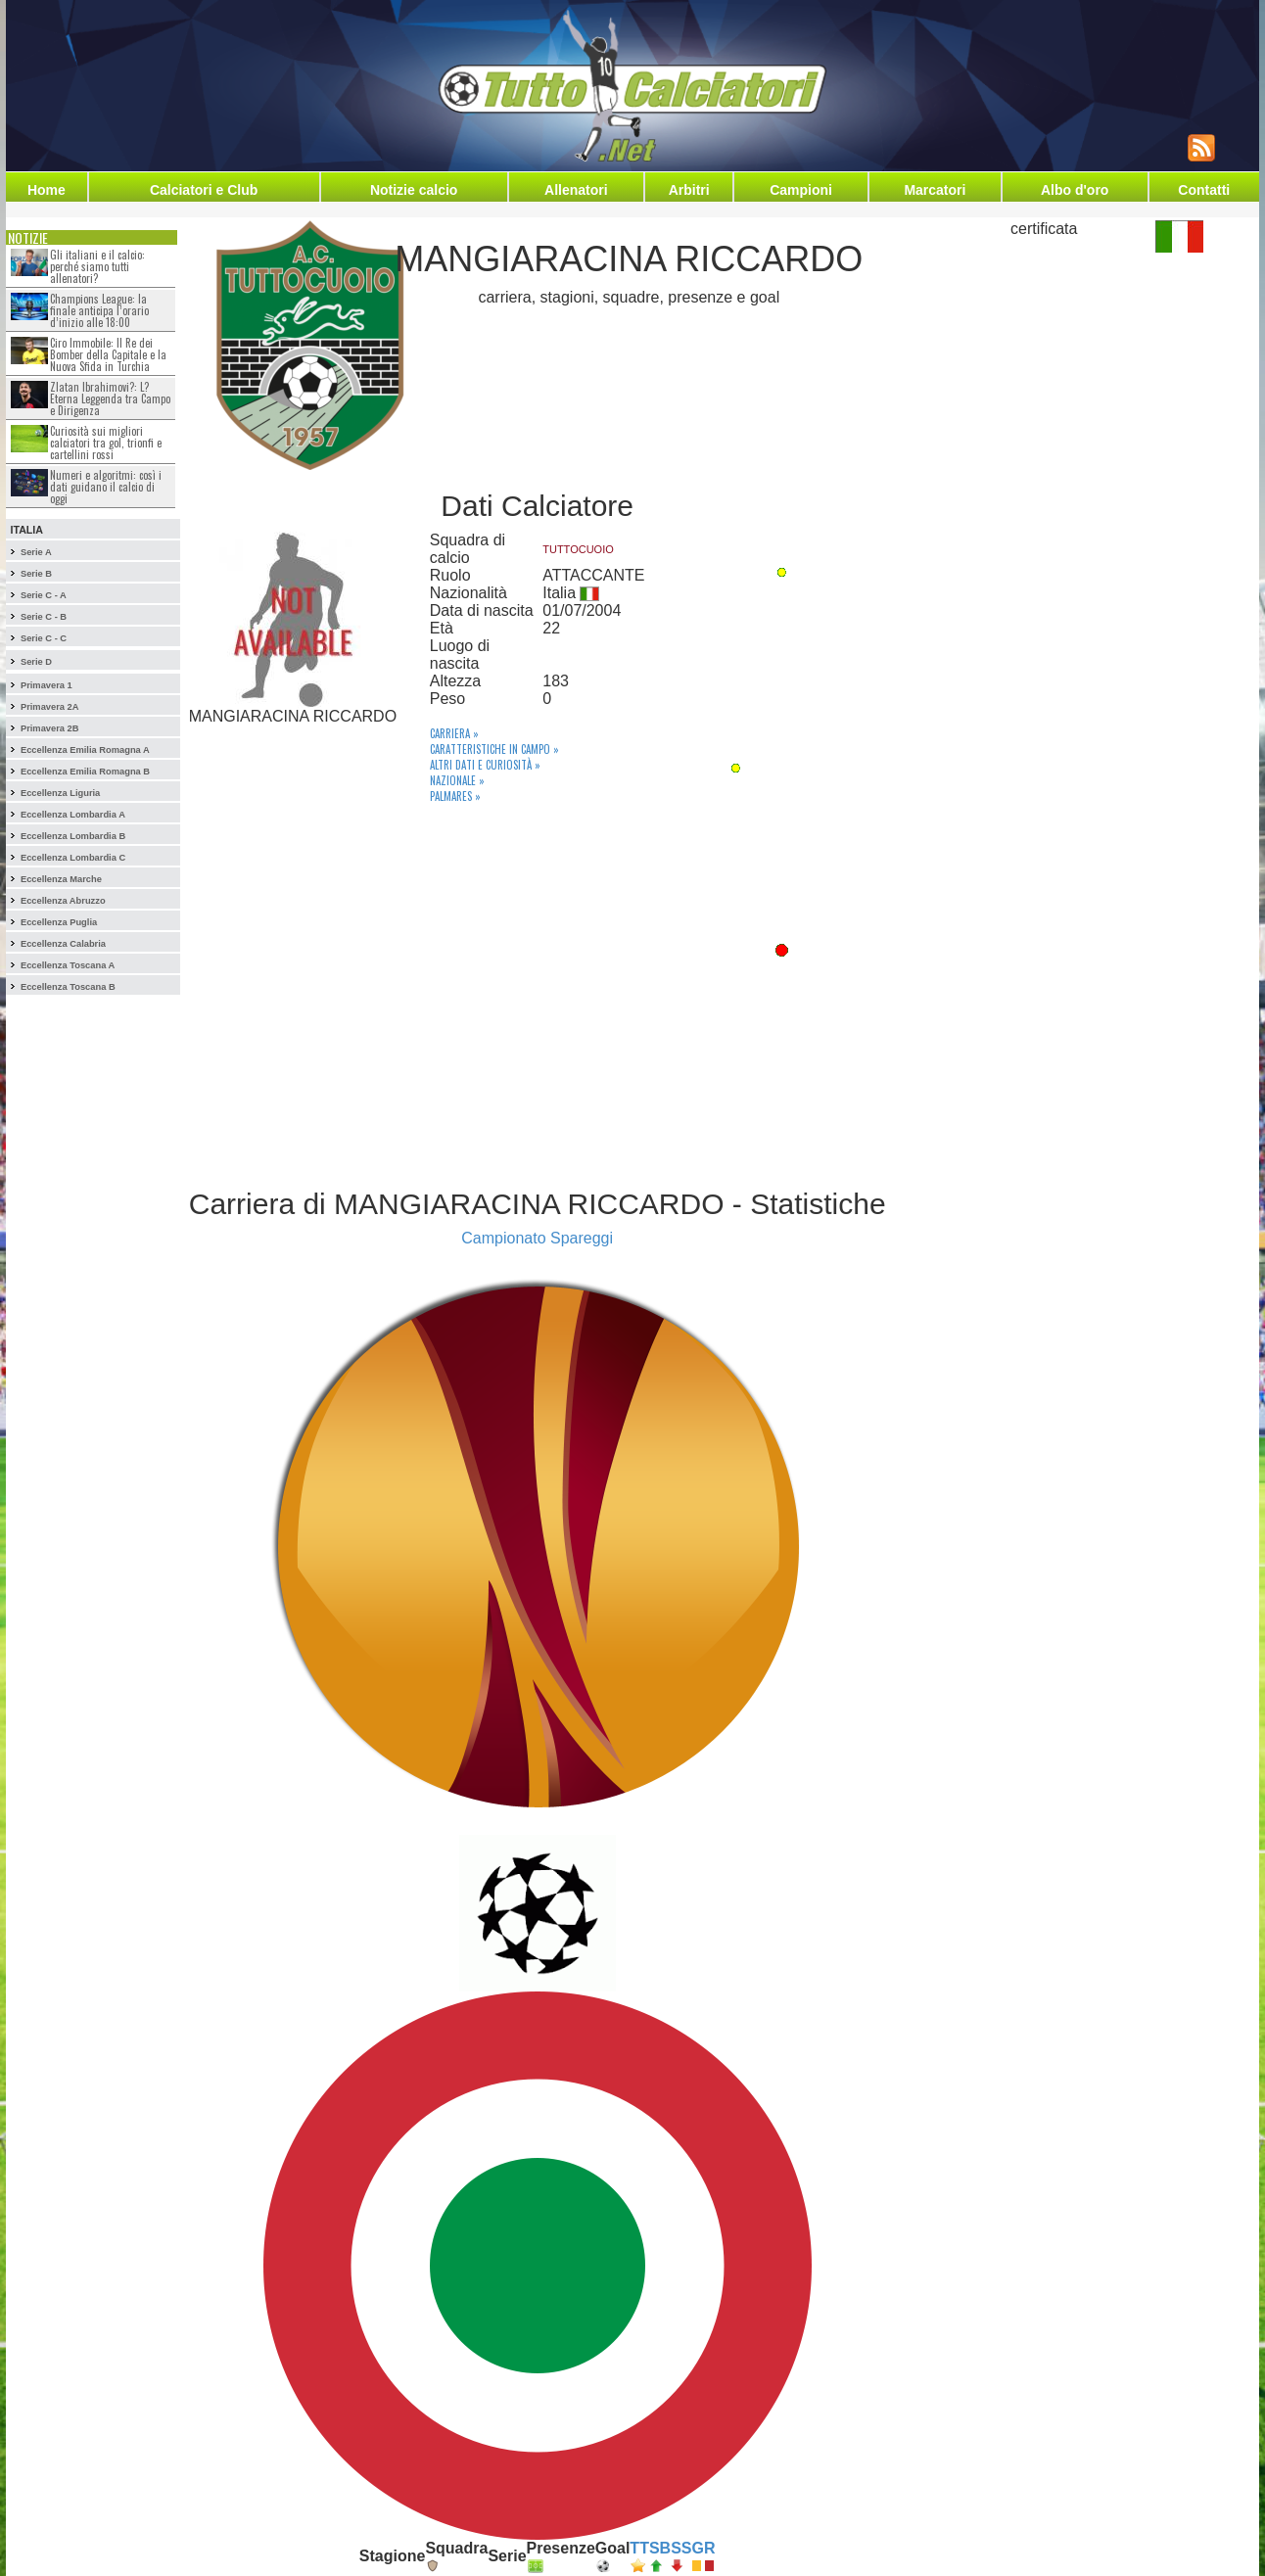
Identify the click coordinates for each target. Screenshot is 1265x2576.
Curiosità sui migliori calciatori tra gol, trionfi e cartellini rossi (106, 442)
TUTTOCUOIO (578, 549)
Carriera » (454, 733)
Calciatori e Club (204, 190)
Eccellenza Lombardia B (73, 836)
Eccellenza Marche (61, 879)
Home (46, 190)
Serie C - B (44, 617)
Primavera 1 (46, 685)
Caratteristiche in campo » (494, 749)
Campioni (801, 190)
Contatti (1204, 190)
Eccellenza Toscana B (68, 987)
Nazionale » (457, 780)
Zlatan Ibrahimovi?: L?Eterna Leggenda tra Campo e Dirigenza (110, 398)
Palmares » (455, 796)
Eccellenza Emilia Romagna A (85, 750)
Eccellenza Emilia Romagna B (85, 771)
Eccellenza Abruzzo (63, 901)
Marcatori (934, 190)
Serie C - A (44, 595)
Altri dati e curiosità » (485, 765)
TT (639, 2548)
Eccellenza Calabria (63, 944)
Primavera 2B (50, 728)
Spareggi (581, 1238)
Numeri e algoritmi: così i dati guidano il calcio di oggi (106, 486)
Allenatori (576, 190)
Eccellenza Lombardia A (73, 815)
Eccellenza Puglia (59, 922)
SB (660, 2548)
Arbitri (689, 190)
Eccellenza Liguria (60, 793)
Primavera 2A (50, 707)
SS (681, 2548)
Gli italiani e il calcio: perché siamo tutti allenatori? (97, 266)
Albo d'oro (1074, 190)
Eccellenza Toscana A (68, 965)
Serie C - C (44, 638)
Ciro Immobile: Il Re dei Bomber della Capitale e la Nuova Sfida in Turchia (108, 354)
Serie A (36, 552)
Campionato (503, 1238)
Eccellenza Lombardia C (73, 858)
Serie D (36, 662)
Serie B (36, 574)
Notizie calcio (413, 190)
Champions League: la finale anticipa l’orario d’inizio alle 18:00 (99, 310)
